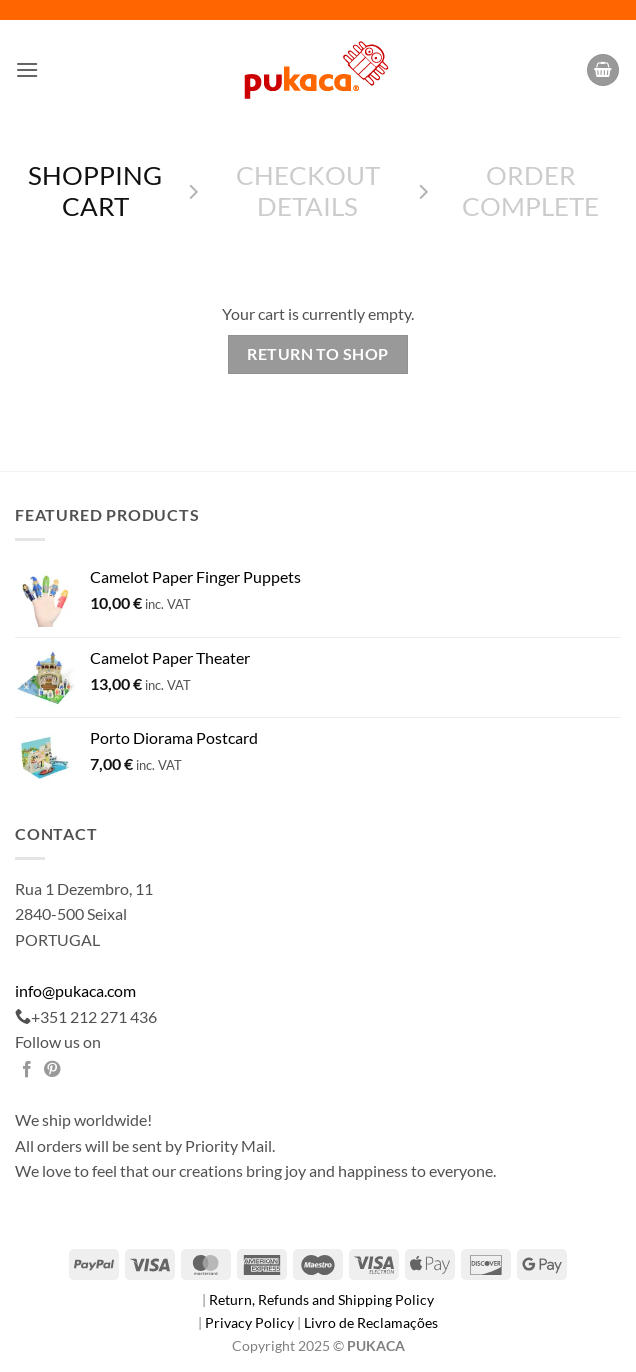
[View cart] (603, 70)
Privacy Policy (251, 1322)
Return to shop (318, 354)
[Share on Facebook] (27, 1070)
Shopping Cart (95, 190)
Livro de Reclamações (371, 1322)
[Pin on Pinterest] (52, 1070)
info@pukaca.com (75, 990)
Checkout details (308, 190)
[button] (27, 69)
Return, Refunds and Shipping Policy (321, 1299)
